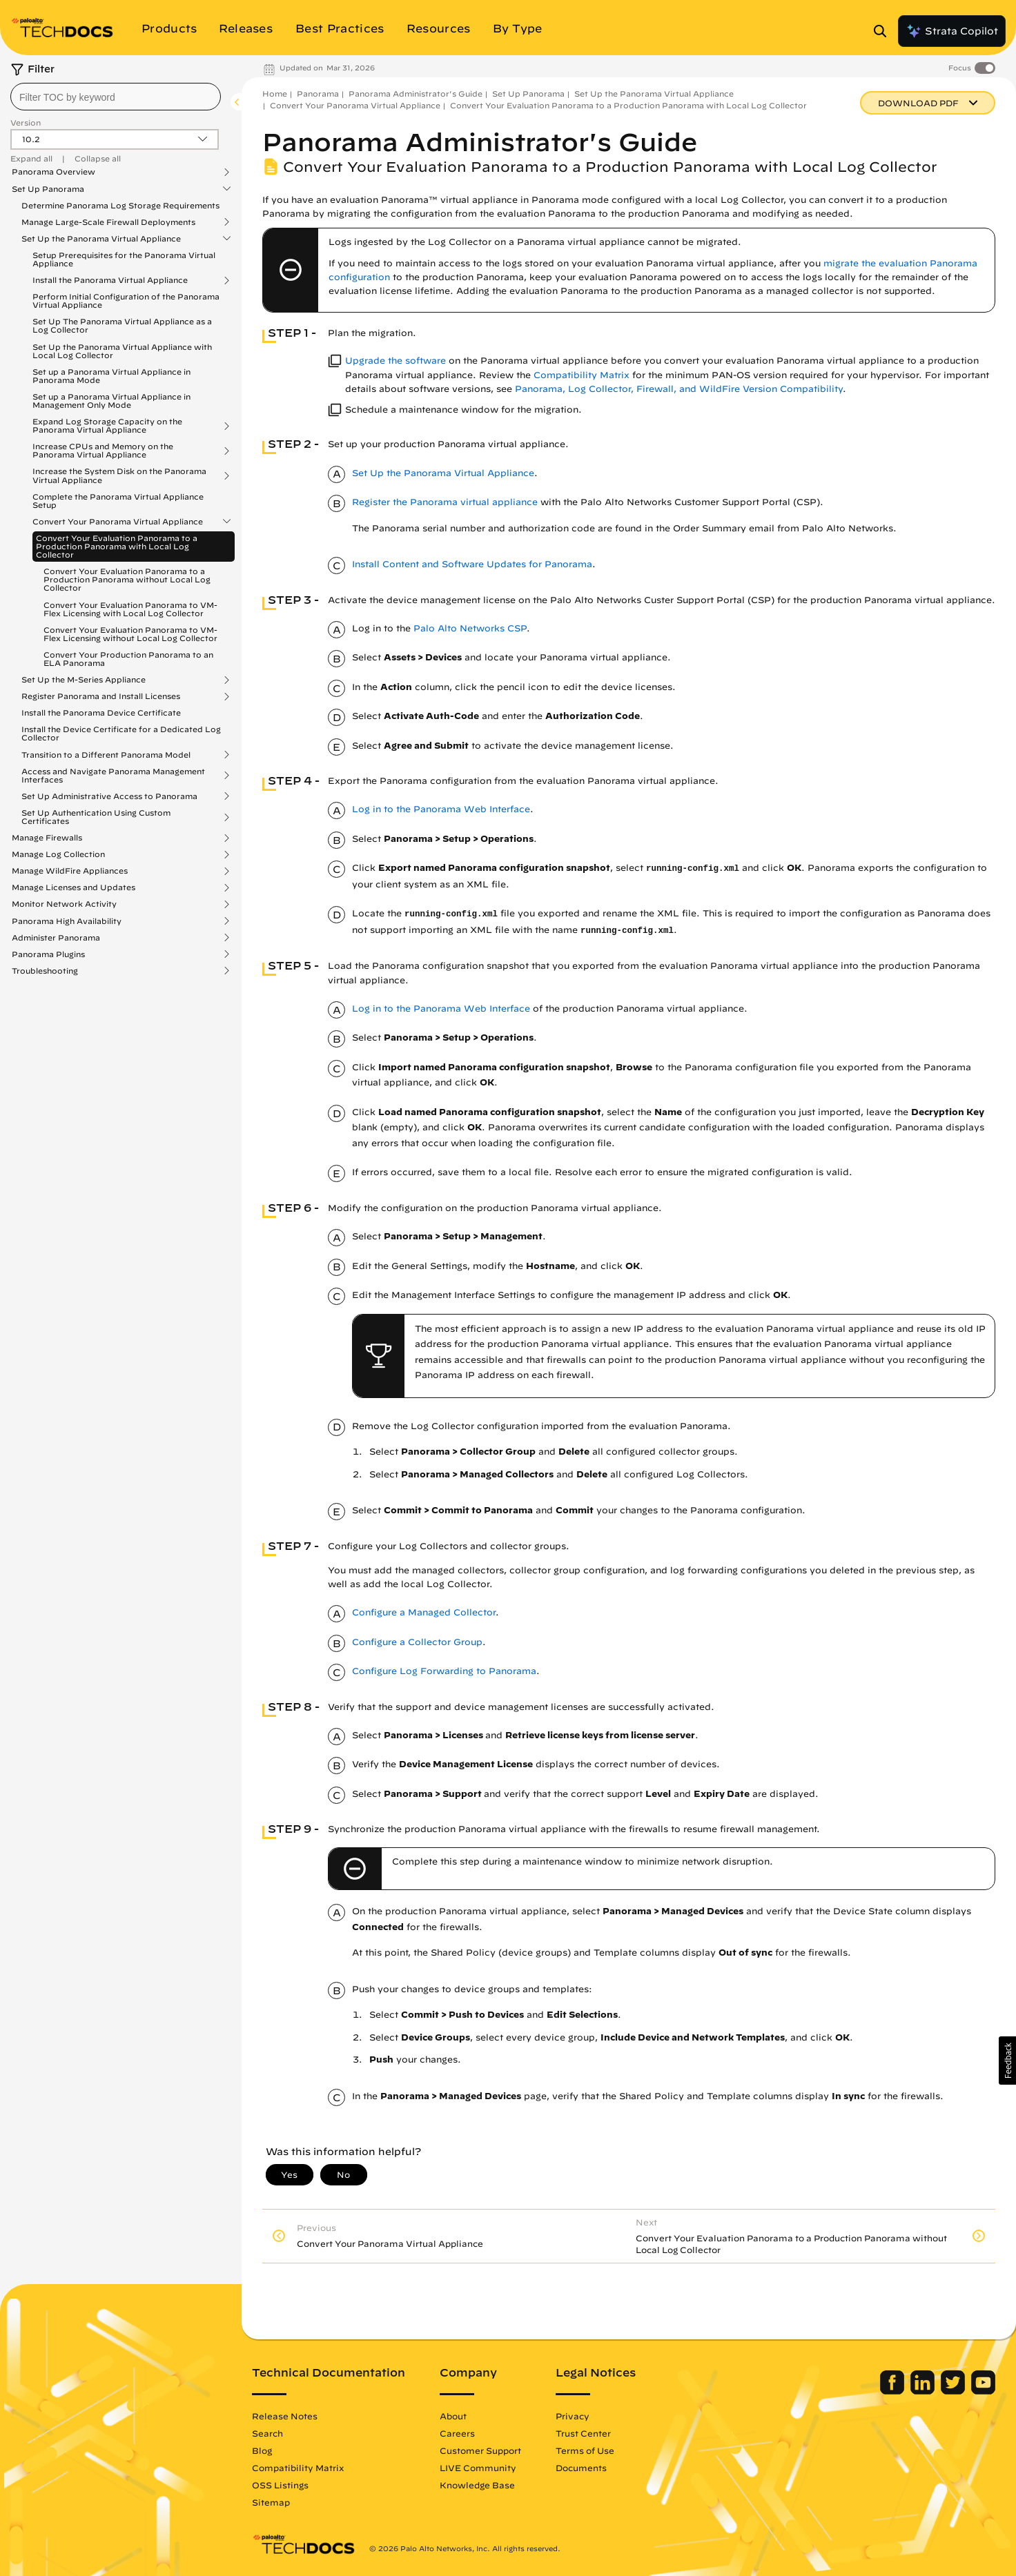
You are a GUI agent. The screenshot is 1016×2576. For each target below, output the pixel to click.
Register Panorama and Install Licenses (100, 696)
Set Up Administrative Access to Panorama (109, 796)
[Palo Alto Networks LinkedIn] (923, 2391)
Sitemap (271, 2502)
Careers (457, 2433)
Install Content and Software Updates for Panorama (472, 564)
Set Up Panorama (48, 189)
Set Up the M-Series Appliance (83, 680)
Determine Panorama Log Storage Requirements (120, 205)
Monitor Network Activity (64, 904)
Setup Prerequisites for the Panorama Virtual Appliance (123, 259)
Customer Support (480, 2450)
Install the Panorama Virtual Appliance (110, 280)
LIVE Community (478, 2467)
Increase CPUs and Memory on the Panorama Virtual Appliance (102, 450)
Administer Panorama (56, 938)
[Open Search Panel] (884, 31)
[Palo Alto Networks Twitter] (954, 2391)
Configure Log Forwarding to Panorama (444, 1671)
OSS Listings (280, 2485)
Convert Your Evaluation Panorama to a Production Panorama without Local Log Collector (127, 579)
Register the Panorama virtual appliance (445, 502)
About (453, 2416)
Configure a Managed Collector (424, 1612)
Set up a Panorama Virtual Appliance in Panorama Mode (111, 375)
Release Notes (285, 2416)
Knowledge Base (477, 2485)
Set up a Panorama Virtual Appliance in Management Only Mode (111, 400)
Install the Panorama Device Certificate (101, 712)
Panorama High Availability (66, 921)
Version (25, 122)
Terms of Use (585, 2450)
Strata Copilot (952, 31)
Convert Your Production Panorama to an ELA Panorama (128, 658)
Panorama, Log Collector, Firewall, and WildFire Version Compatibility (679, 389)
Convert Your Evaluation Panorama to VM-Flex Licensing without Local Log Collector (130, 633)
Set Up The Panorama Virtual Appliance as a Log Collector (122, 325)
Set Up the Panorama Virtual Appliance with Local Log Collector (122, 351)
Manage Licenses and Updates (73, 887)
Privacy (572, 2416)
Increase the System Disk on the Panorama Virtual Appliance (119, 475)
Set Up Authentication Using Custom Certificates (95, 817)
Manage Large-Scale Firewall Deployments (108, 222)
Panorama (318, 93)
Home (274, 93)
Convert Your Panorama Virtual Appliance (117, 522)
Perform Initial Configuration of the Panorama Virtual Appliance (125, 300)
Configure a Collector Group (417, 1642)
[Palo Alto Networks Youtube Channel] (983, 2391)
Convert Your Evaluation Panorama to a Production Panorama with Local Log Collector (116, 546)
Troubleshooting (45, 971)
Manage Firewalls (47, 838)
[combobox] (115, 96)
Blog (262, 2450)
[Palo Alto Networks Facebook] (893, 2391)
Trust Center (583, 2433)
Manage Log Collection (58, 854)
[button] (1007, 2060)
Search (267, 2433)
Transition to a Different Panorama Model (105, 755)
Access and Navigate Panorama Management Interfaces (113, 775)
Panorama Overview (53, 172)
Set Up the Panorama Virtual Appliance (101, 239)
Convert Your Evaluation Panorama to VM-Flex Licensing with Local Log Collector (130, 609)
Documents (581, 2467)
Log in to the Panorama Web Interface (441, 809)
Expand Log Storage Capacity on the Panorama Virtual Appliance (107, 425)
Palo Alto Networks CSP (470, 628)
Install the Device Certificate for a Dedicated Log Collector (121, 733)
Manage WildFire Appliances (70, 871)
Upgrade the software (395, 360)
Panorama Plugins (48, 954)
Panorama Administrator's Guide (415, 93)
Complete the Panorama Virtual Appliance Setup (118, 500)
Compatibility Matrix (581, 375)
